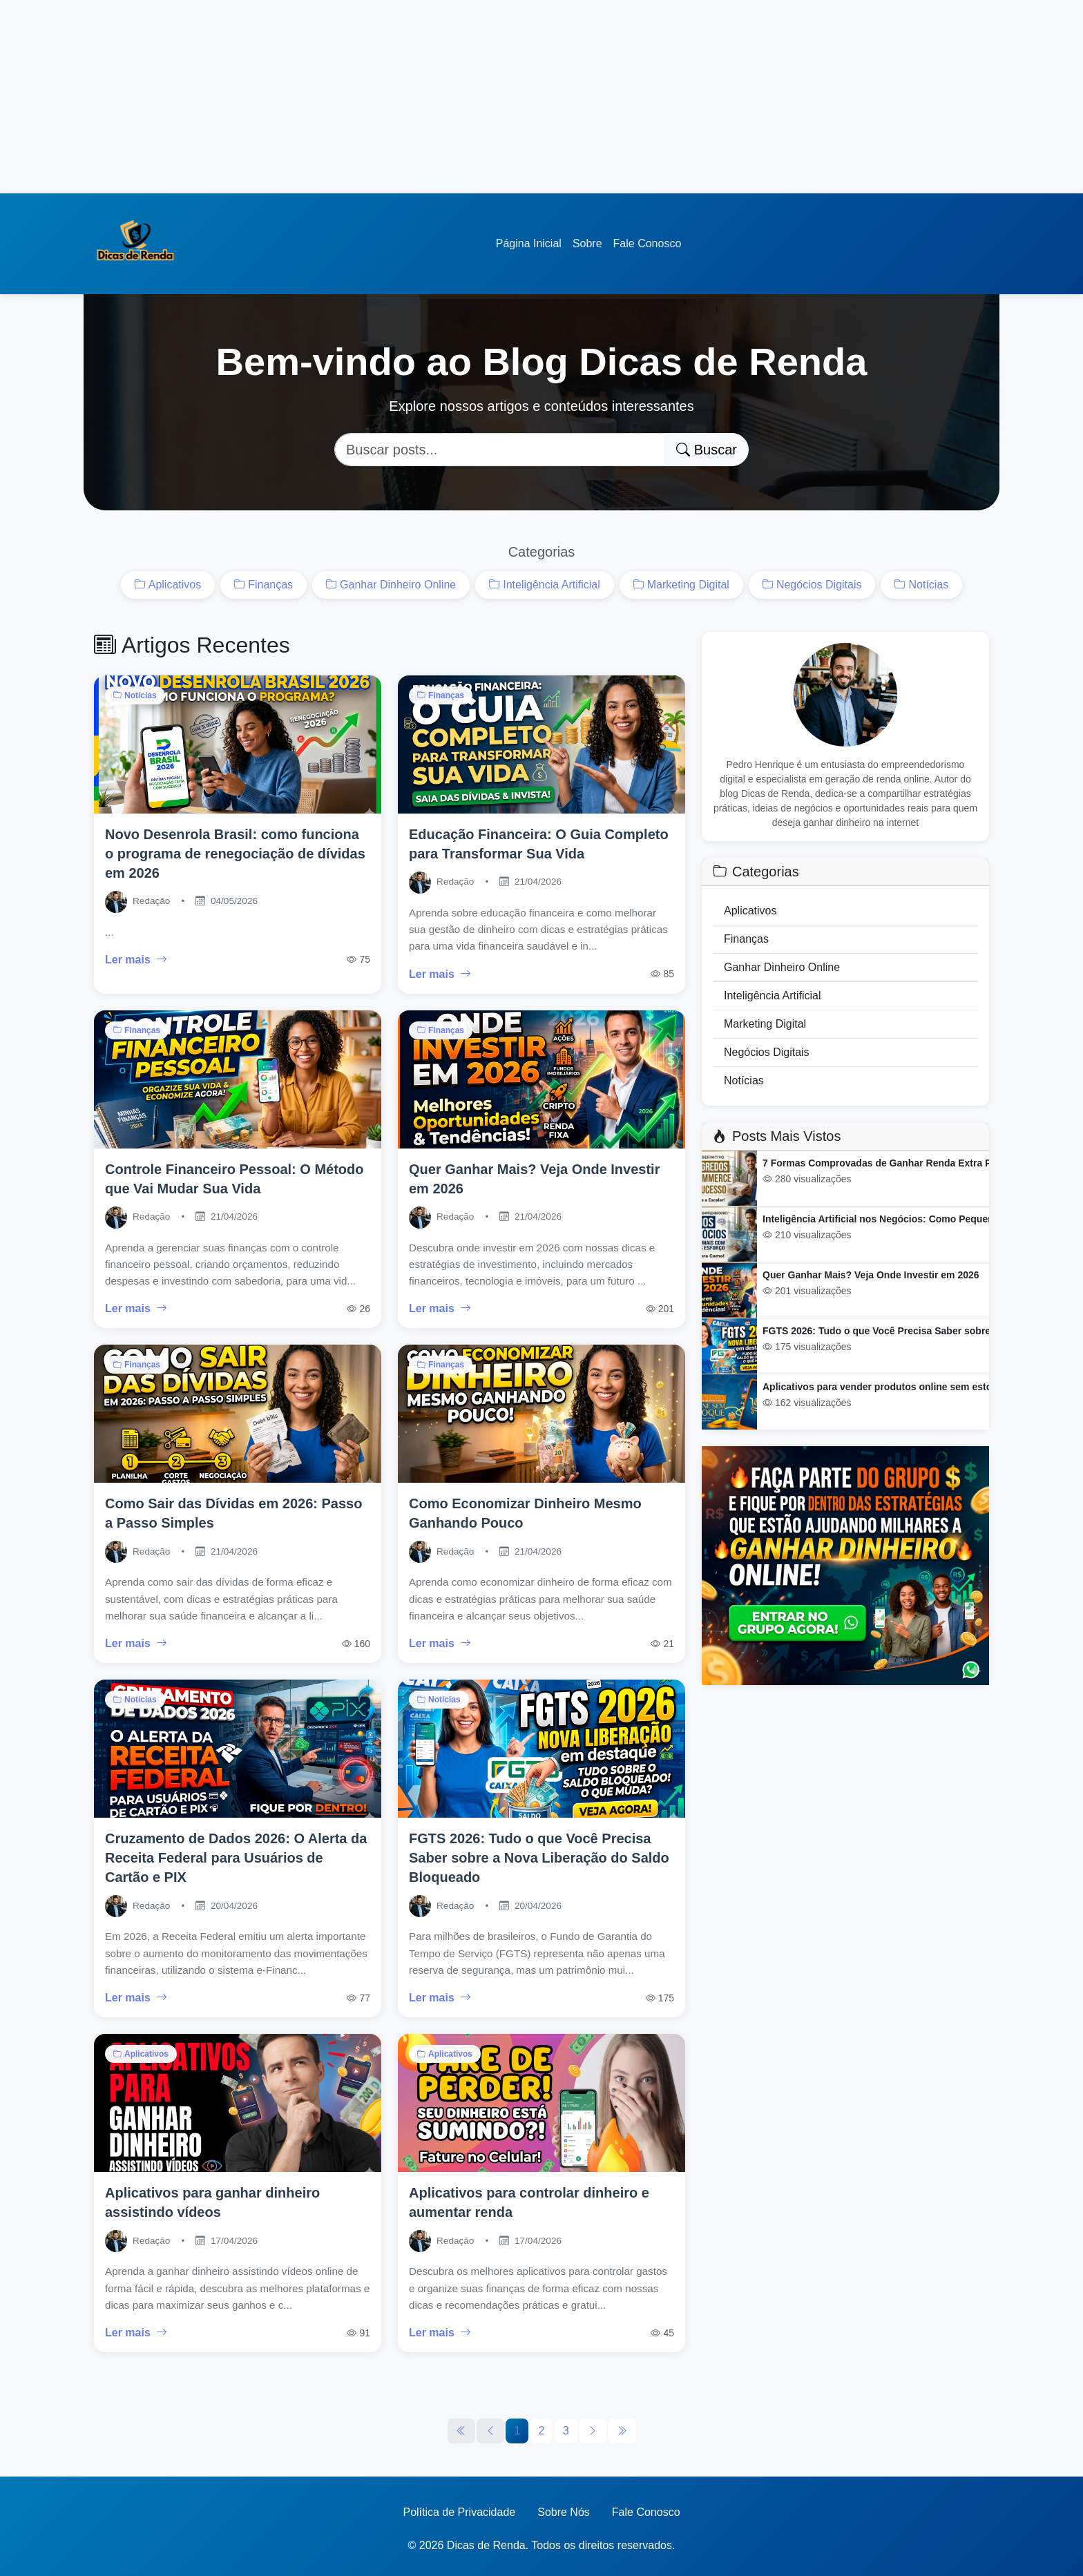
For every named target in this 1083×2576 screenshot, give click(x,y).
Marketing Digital (681, 584)
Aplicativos (168, 584)
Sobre (587, 243)
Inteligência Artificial (544, 584)
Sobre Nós (563, 2512)
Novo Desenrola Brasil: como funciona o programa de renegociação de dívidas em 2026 (235, 854)
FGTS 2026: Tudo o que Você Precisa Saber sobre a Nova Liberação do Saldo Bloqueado (539, 1858)
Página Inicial (529, 243)
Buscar (706, 449)
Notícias (921, 584)
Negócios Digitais (812, 584)
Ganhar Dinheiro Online (391, 584)
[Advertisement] (414, 96)
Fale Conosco (647, 243)
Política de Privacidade (459, 2512)
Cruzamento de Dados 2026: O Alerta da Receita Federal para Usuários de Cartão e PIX (236, 1858)
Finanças (263, 584)
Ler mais (136, 960)
